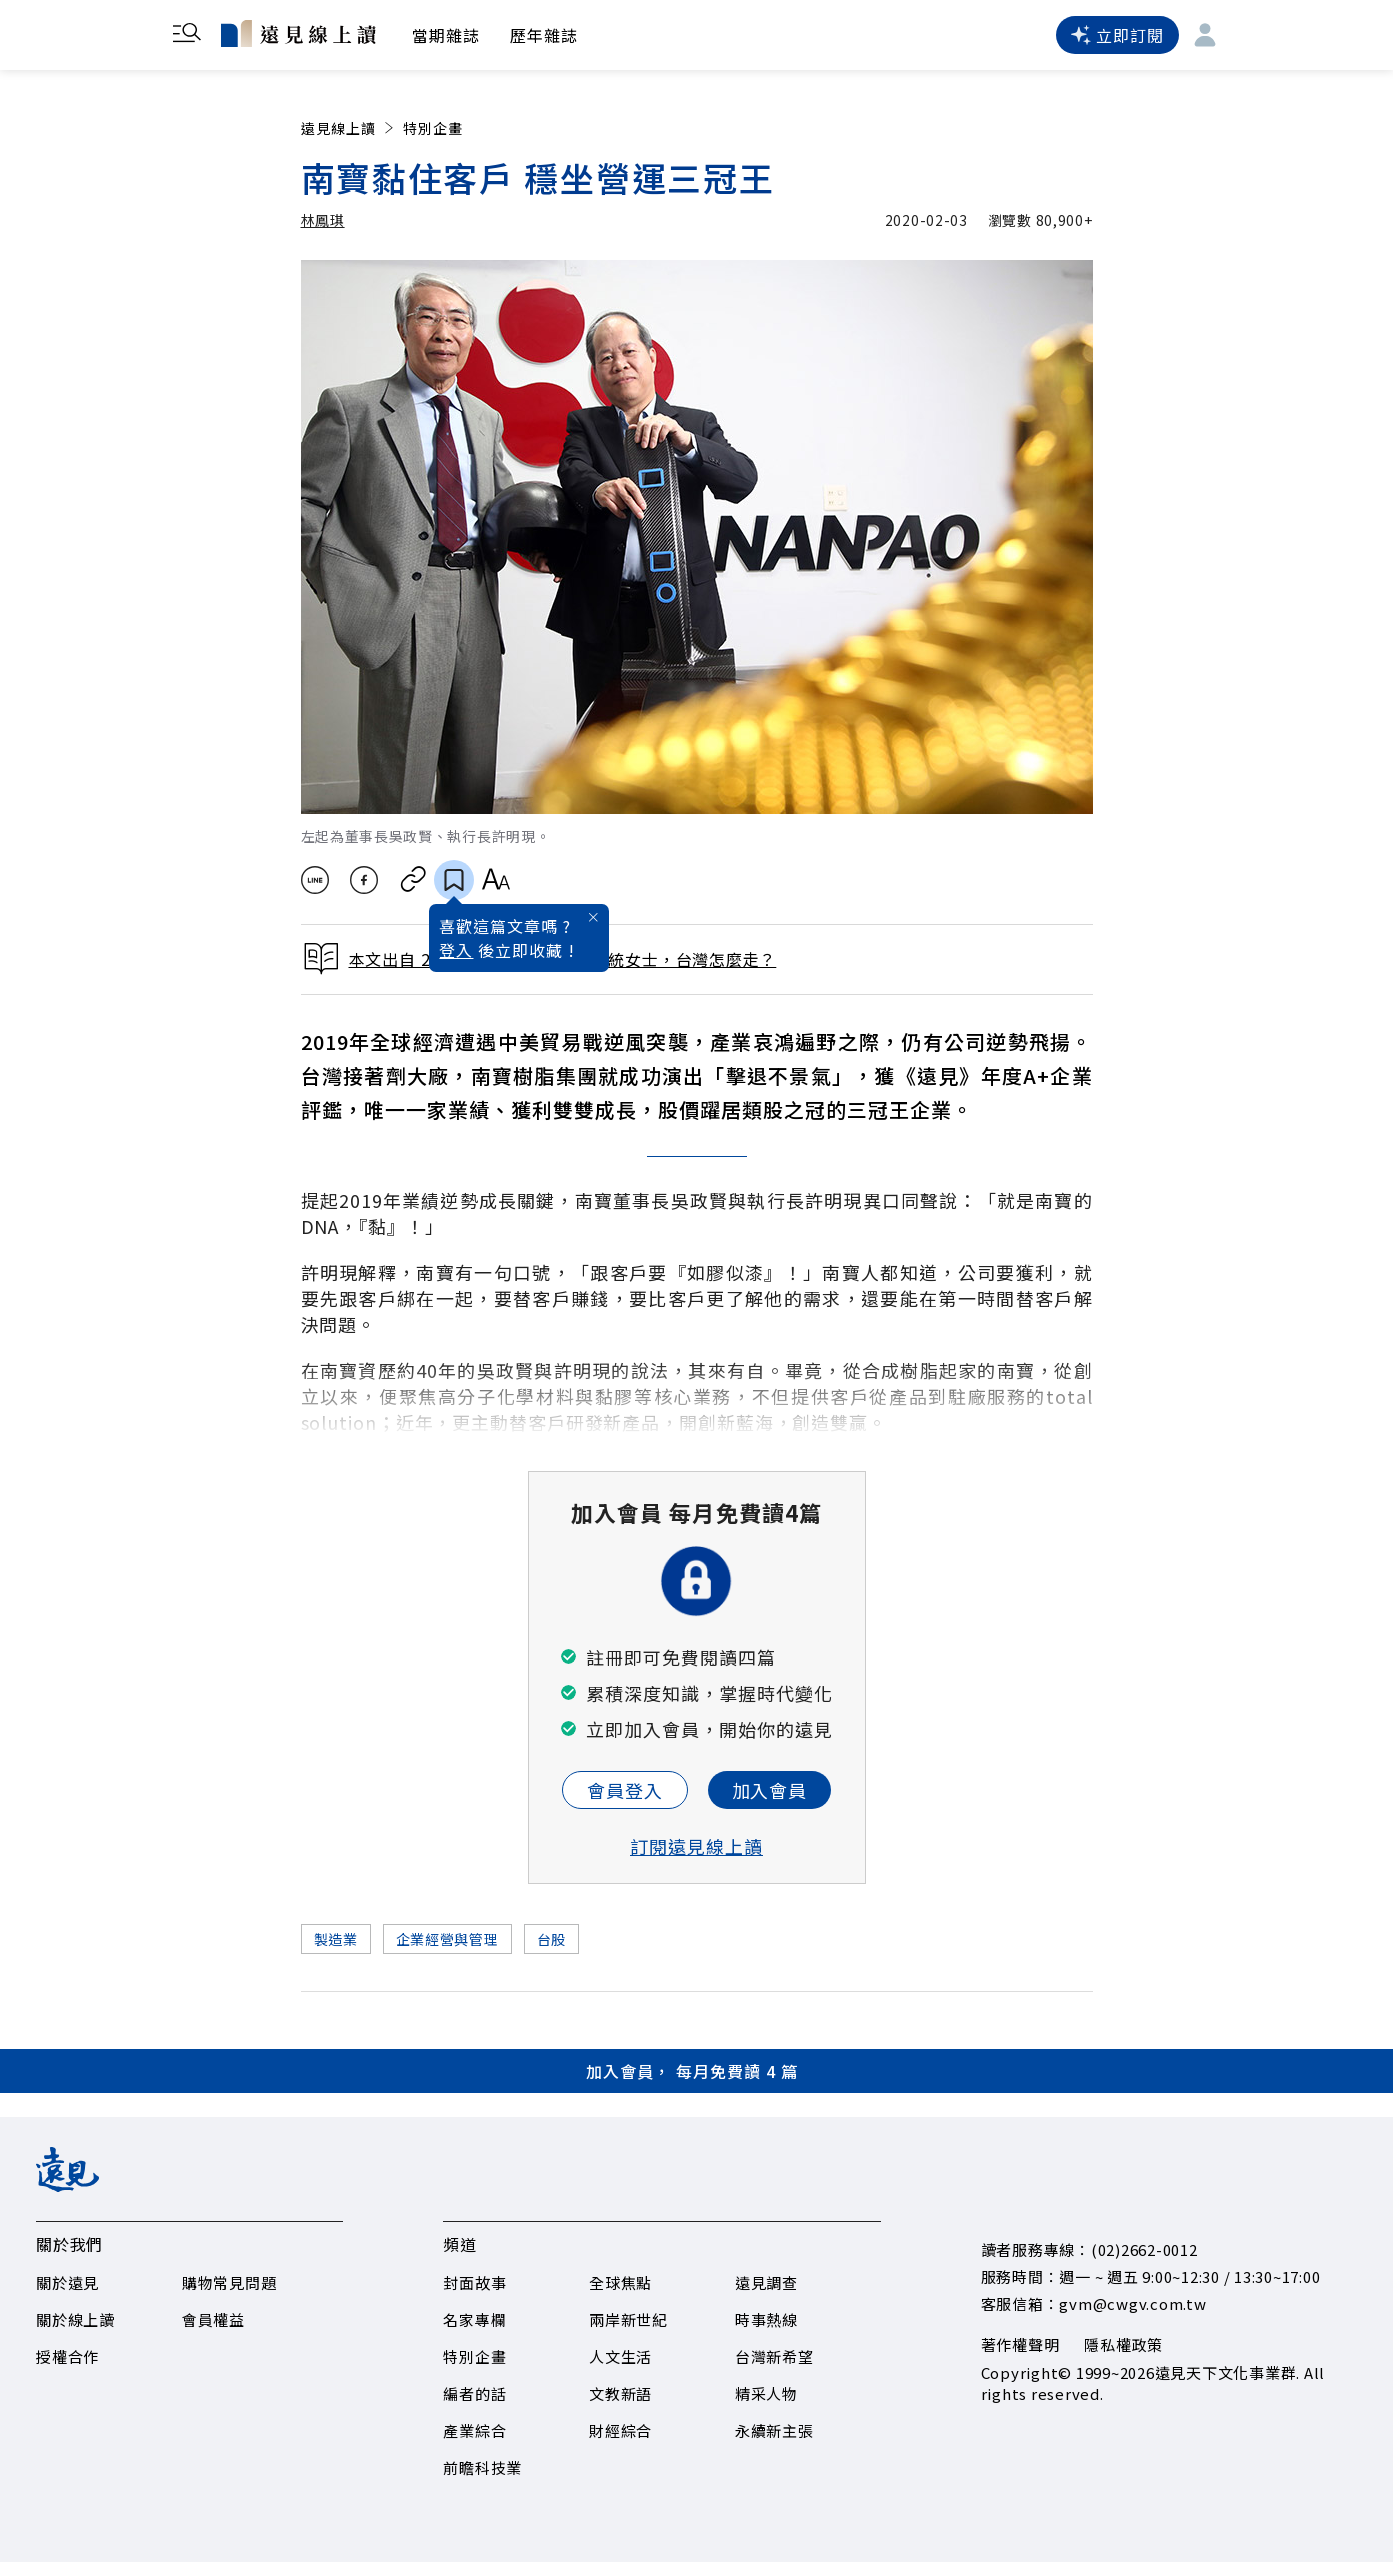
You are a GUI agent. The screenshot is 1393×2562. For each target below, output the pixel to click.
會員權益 (213, 2319)
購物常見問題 (229, 2282)
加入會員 (770, 1790)
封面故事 (474, 2282)
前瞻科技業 (482, 2467)
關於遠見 (67, 2282)
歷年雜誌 (544, 35)
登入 (456, 950)
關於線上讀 (75, 2319)
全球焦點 (620, 2282)
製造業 (336, 1939)
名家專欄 (474, 2319)
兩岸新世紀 (628, 2319)
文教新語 (620, 2393)
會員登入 (625, 1790)
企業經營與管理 (447, 1939)
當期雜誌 (446, 35)
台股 (551, 1939)
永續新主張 (774, 2430)
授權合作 (67, 2356)
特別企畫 (433, 128)
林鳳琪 (323, 220)
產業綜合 (474, 2430)
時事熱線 (766, 2319)
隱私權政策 (1123, 2344)
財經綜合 (620, 2430)
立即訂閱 (1117, 35)
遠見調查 (766, 2282)
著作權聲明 (1020, 2344)
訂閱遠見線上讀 (696, 1846)
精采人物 (766, 2393)
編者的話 (474, 2393)
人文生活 (620, 2356)
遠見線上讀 (349, 128)
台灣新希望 (774, 2356)
